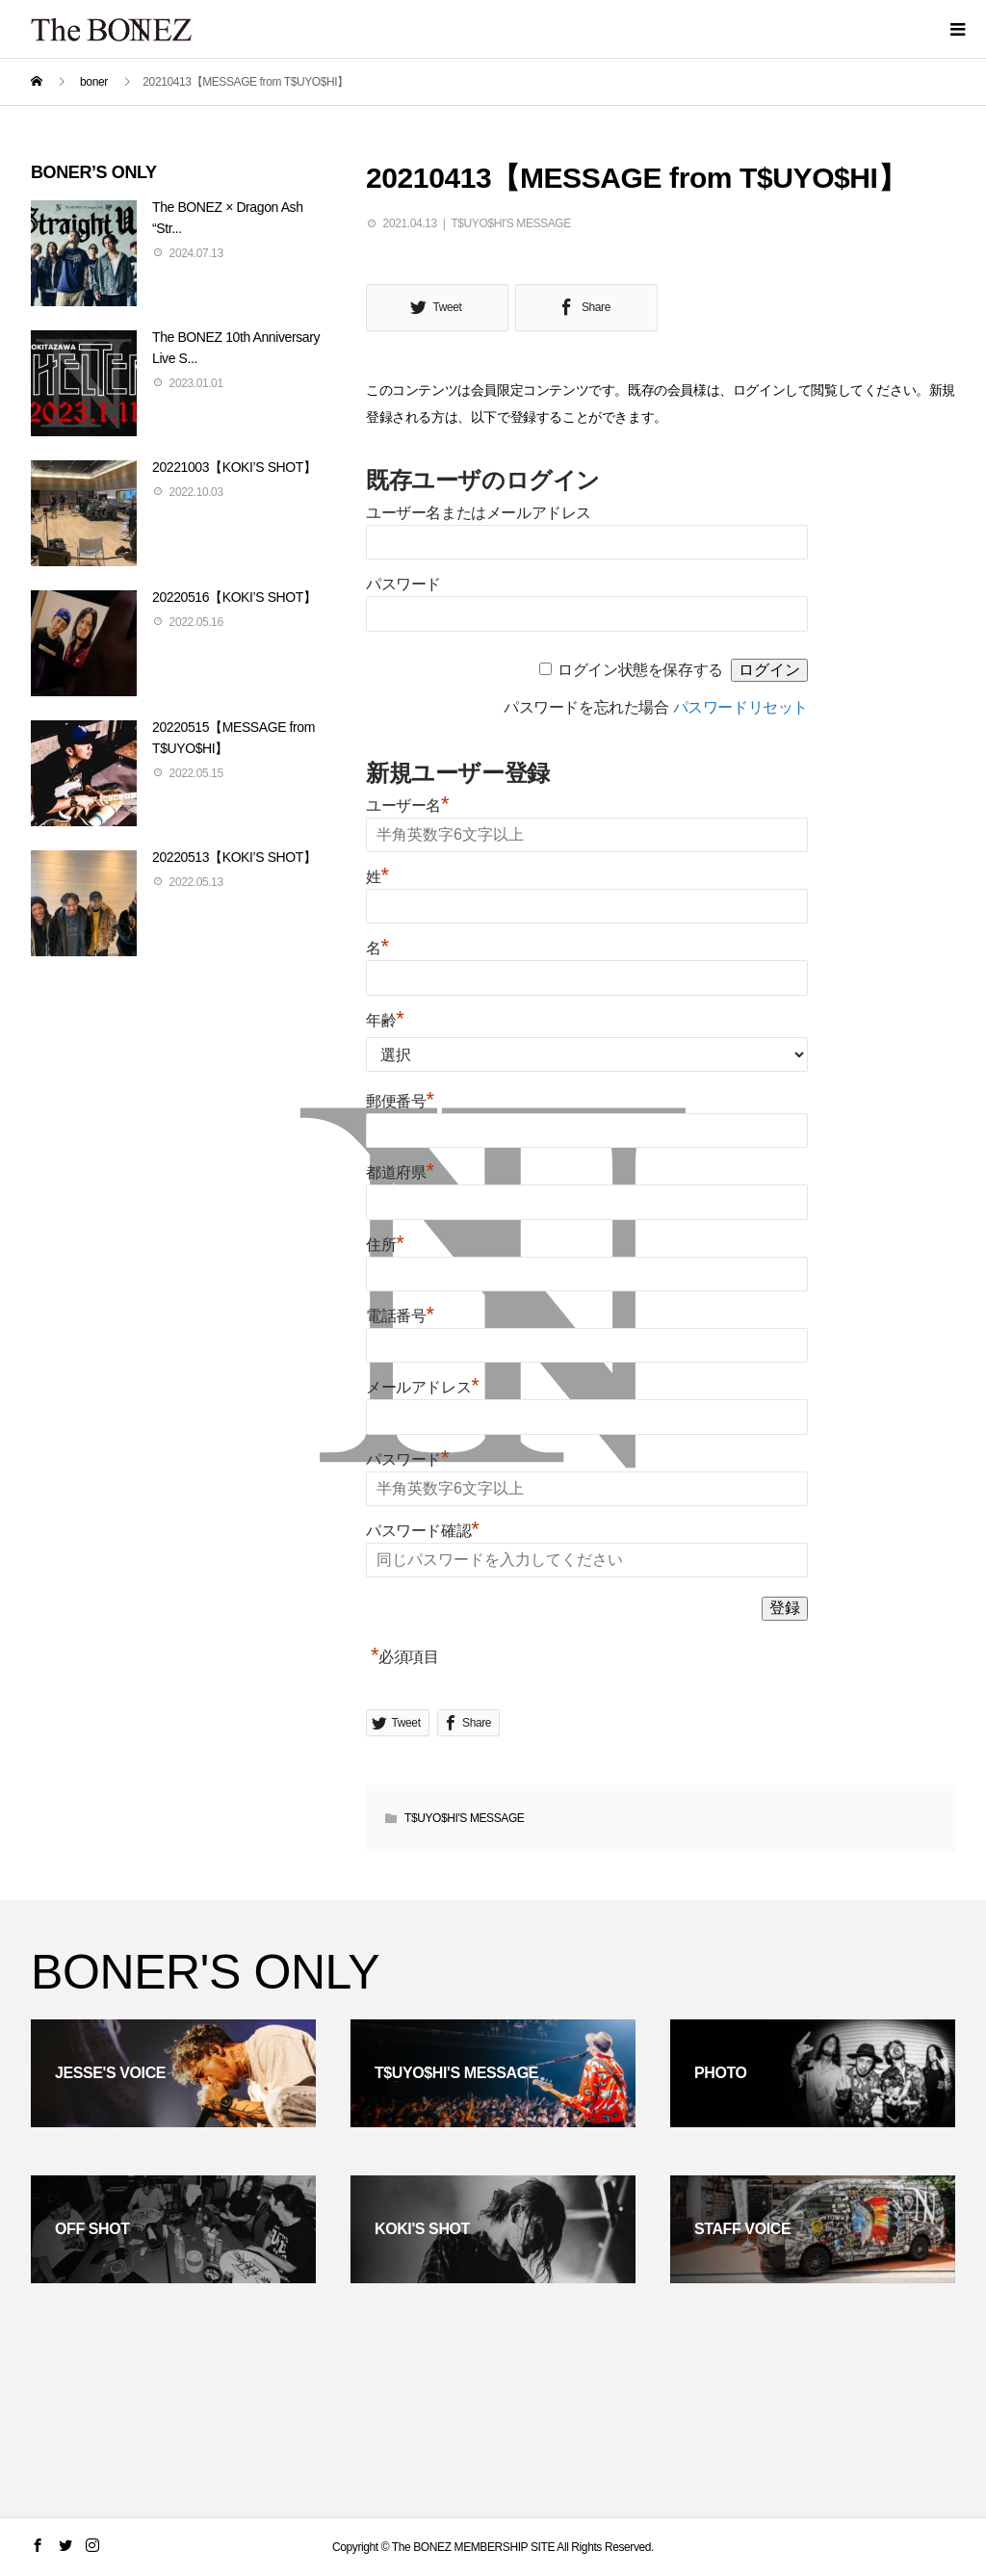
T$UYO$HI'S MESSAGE (510, 223)
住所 (384, 1244)
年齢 (384, 1020)
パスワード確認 (422, 1530)
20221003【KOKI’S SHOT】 (234, 467)
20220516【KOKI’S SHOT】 (234, 597)
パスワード (403, 584)
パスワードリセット (740, 707)
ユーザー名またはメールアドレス (478, 513)
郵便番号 (400, 1101)
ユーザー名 (407, 805)
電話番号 (400, 1316)
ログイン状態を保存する (640, 670)
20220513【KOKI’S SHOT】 (234, 857)
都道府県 (400, 1172)
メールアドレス (422, 1387)
